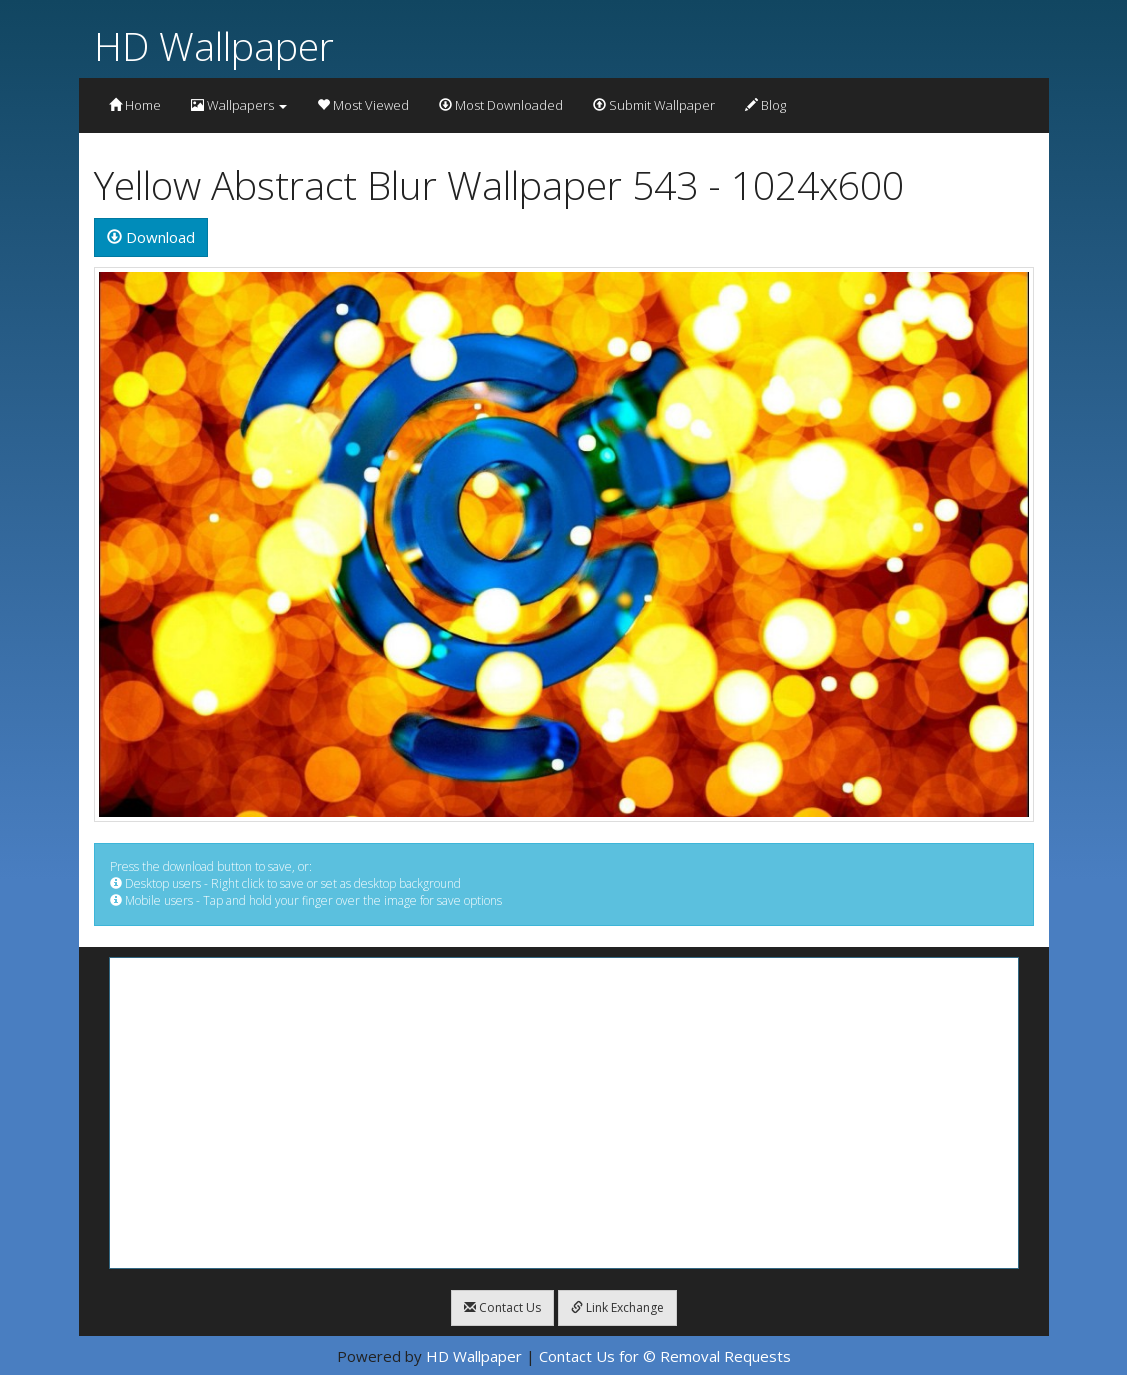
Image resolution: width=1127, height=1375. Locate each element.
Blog (765, 105)
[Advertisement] (564, 1113)
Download (151, 237)
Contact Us (502, 1307)
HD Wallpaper (214, 45)
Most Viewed (363, 105)
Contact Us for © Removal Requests (665, 1356)
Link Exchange (617, 1307)
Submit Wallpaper (654, 105)
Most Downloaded (501, 105)
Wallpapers (239, 105)
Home (135, 105)
